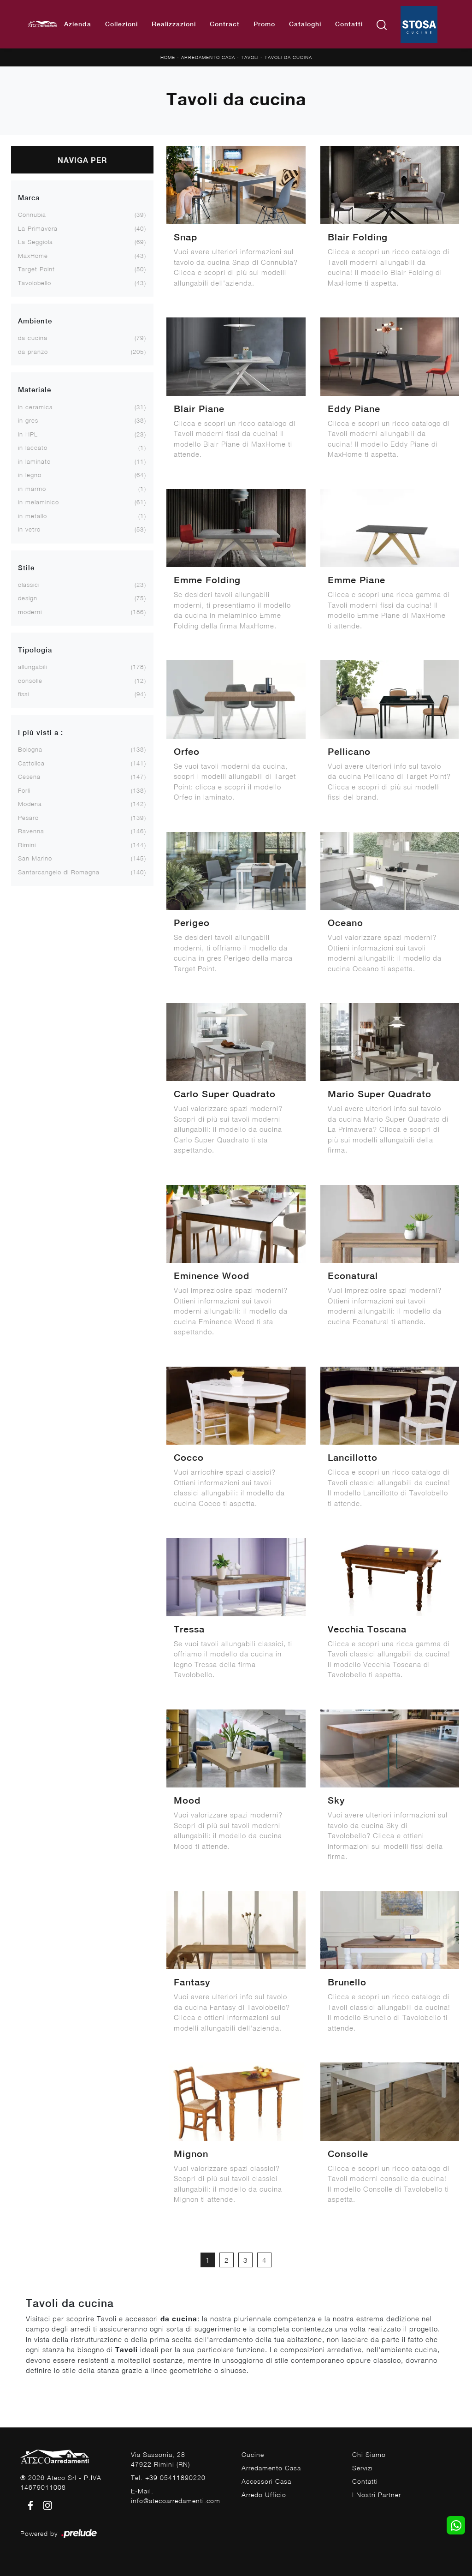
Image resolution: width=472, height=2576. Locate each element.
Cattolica (31, 763)
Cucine (253, 2454)
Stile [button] (26, 568)
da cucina (32, 337)
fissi (23, 694)
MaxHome (33, 255)
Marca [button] (29, 198)
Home (167, 57)
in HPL (28, 434)
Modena (30, 803)
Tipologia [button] (35, 650)
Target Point (36, 269)
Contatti (349, 24)
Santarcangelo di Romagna (59, 872)
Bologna (30, 749)
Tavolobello (34, 283)
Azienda (77, 24)
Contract (225, 24)
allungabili (32, 666)
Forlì (24, 790)
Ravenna (31, 831)
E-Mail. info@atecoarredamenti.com (175, 2495)
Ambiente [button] (35, 321)
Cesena (29, 776)
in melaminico (38, 502)
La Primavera (38, 228)
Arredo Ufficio (264, 2494)
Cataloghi (305, 24)
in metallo (32, 516)
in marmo (32, 488)
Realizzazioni (174, 24)
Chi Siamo (369, 2454)
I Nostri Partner (376, 2494)
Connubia (32, 214)
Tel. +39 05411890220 (168, 2477)
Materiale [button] (34, 390)
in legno (29, 474)
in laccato (32, 447)
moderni (30, 612)
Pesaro (28, 817)
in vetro (29, 529)
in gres (28, 420)
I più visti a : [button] (40, 732)
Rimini (27, 845)
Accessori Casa (266, 2481)
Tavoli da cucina (288, 57)
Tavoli (250, 57)
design (27, 598)
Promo (264, 24)
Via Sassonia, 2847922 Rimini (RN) (160, 2459)
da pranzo (33, 351)
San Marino (35, 858)
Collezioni (121, 24)
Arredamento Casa (208, 57)
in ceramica (35, 407)
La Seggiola (35, 241)
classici (29, 584)
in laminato (34, 461)
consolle (30, 680)
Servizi (362, 2468)
